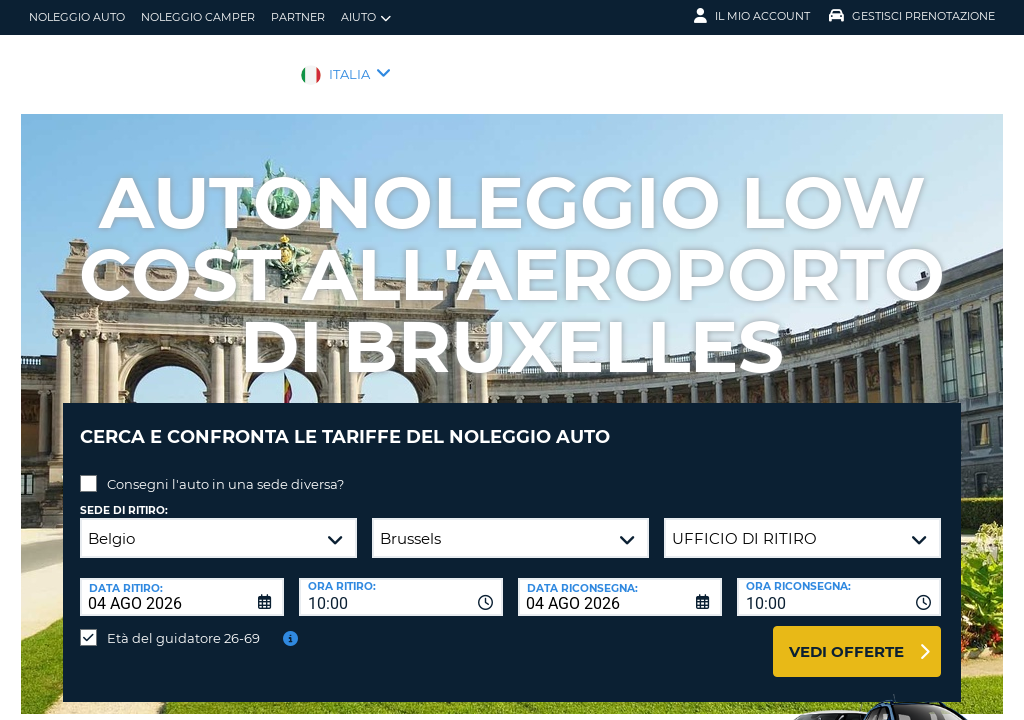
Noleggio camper (198, 17)
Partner (298, 17)
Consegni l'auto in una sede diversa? (225, 469)
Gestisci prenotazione (912, 16)
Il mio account (752, 16)
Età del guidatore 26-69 (183, 623)
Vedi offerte (846, 636)
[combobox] (401, 582)
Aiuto (366, 17)
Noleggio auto (77, 17)
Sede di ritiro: (124, 495)
